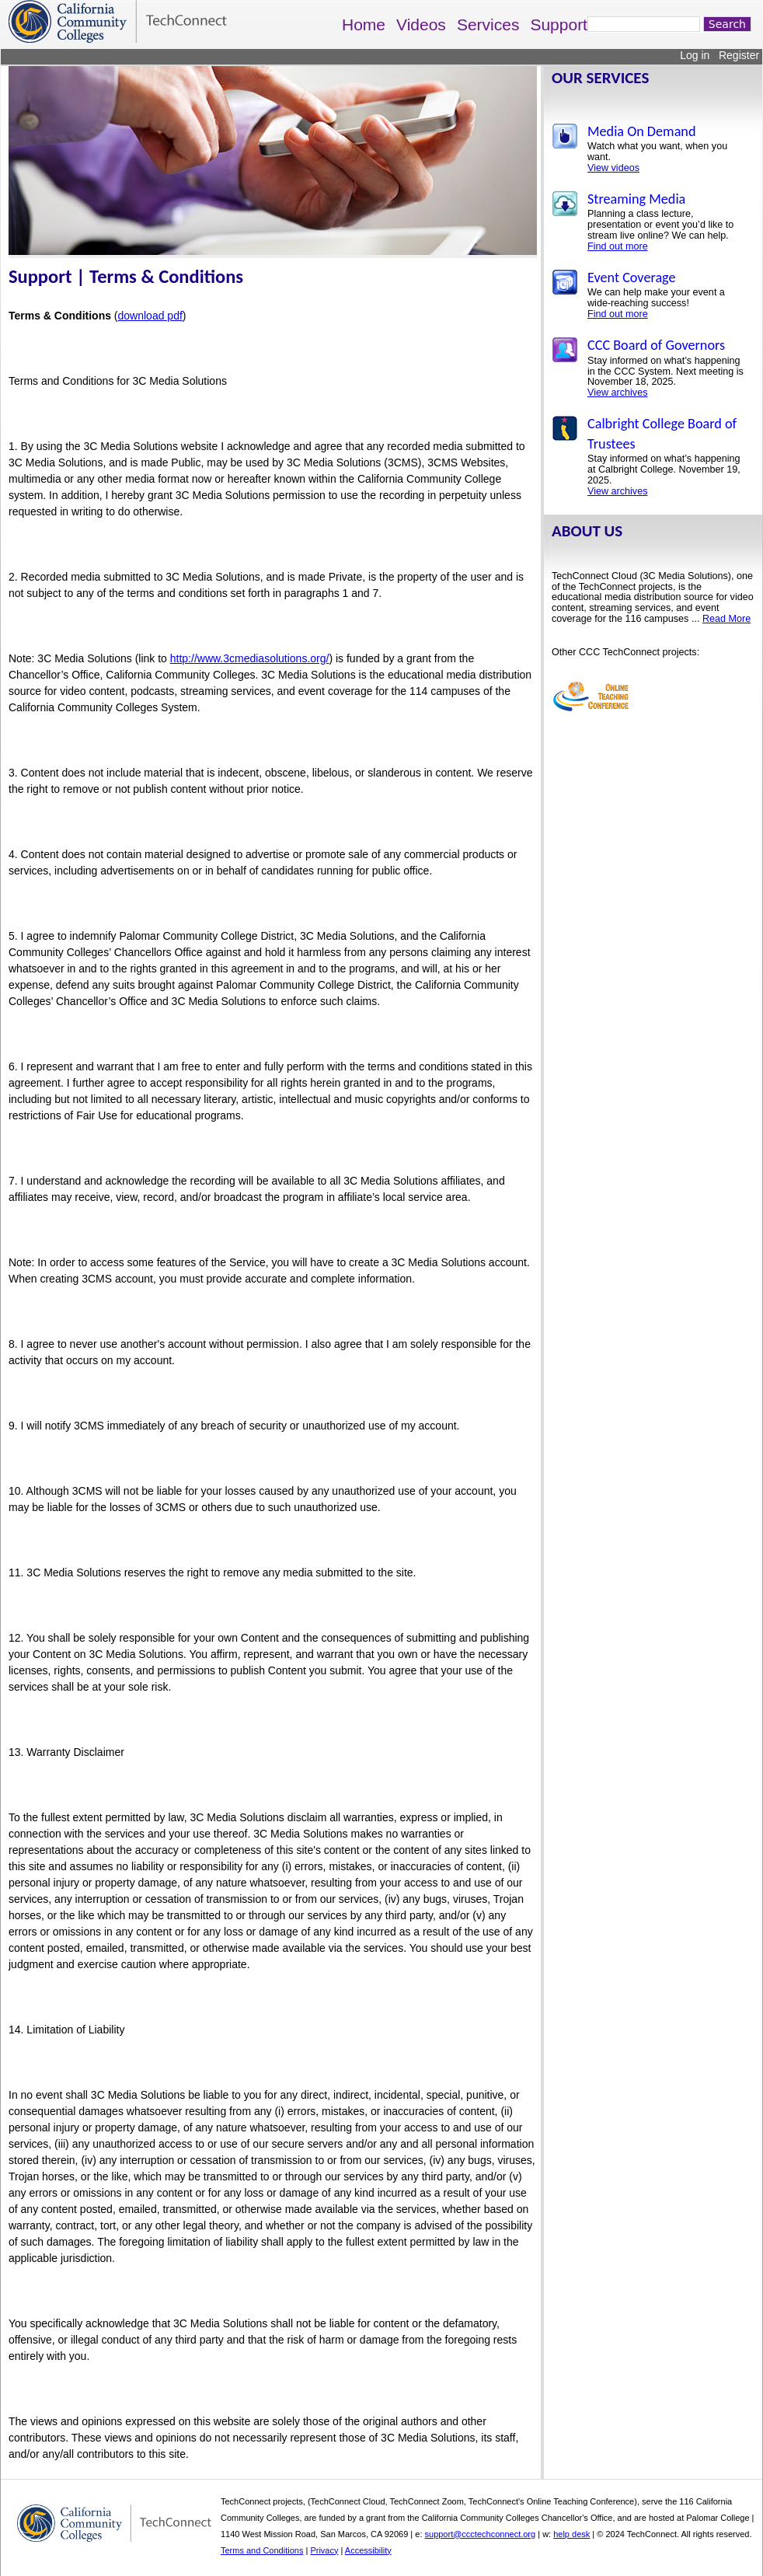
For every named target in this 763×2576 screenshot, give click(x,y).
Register (739, 55)
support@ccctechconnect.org (480, 2534)
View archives (617, 392)
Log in (694, 55)
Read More (726, 618)
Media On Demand (641, 131)
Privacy (324, 2550)
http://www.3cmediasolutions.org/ (249, 658)
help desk (571, 2534)
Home (363, 24)
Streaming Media (636, 199)
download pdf (150, 315)
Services (488, 24)
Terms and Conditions (262, 2550)
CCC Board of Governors (656, 345)
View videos (613, 167)
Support (558, 24)
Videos (421, 24)
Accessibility (368, 2550)
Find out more (617, 246)
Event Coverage (631, 277)
